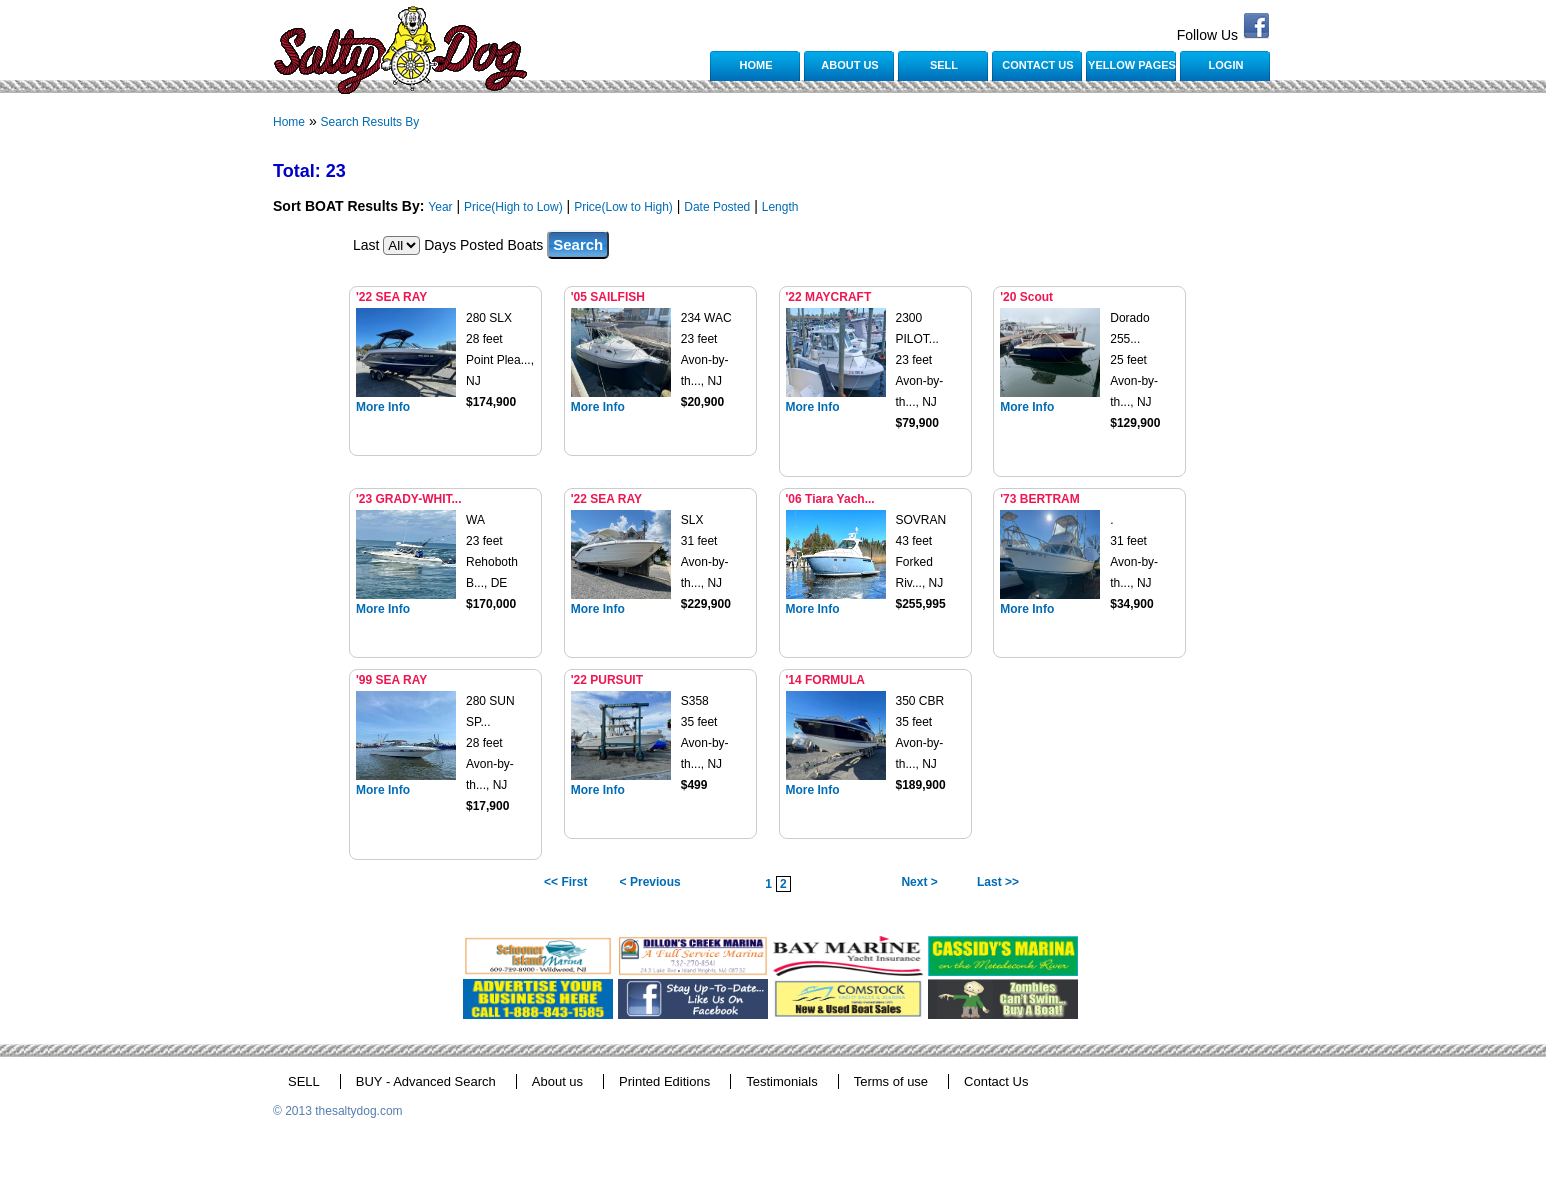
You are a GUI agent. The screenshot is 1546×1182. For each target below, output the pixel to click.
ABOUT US (849, 65)
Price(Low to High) (623, 207)
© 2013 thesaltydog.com (338, 1111)
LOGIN (1226, 65)
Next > (919, 882)
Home (289, 122)
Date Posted (717, 207)
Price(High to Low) (513, 207)
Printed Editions (664, 1081)
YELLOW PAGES (1132, 65)
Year (440, 207)
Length (780, 207)
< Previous (650, 882)
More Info (383, 407)
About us (557, 1081)
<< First (565, 882)
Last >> (998, 882)
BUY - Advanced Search (426, 1081)
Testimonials (782, 1081)
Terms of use (891, 1081)
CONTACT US (1037, 65)
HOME (756, 65)
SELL (944, 65)
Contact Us (996, 1081)
